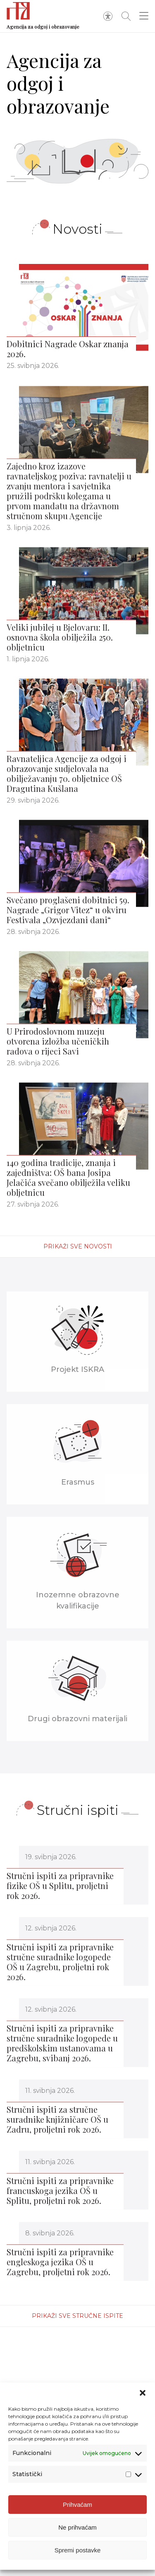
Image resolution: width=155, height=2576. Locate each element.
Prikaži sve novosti (77, 1246)
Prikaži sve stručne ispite (77, 2316)
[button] (142, 2398)
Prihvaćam (77, 2509)
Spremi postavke (78, 2555)
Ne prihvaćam (77, 2532)
